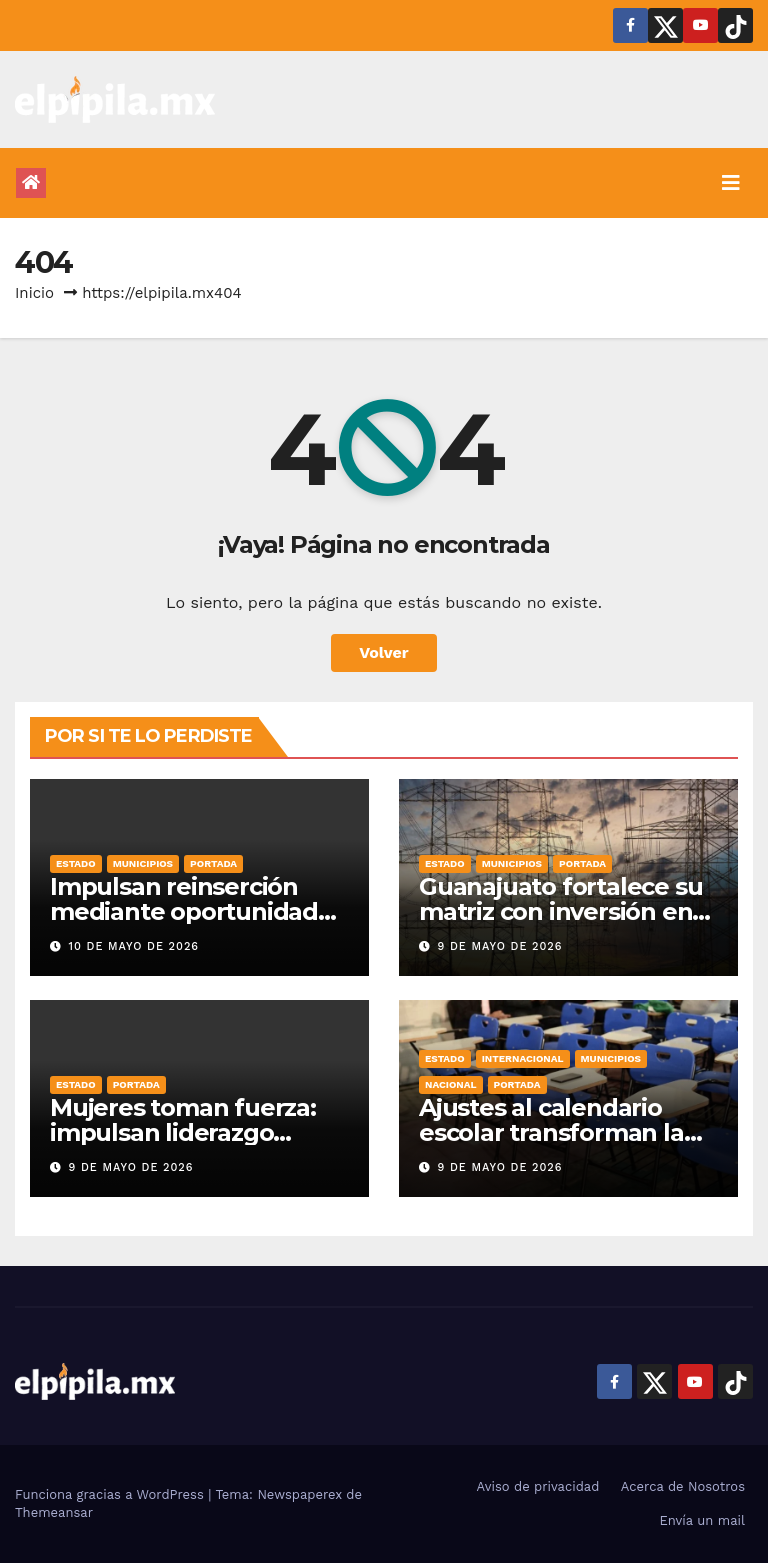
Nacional (451, 1084)
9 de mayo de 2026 (500, 946)
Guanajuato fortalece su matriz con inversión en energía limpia (560, 911)
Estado (76, 863)
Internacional (523, 1058)
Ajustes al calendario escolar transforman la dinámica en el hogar (551, 1132)
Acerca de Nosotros (683, 1486)
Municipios (143, 863)
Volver (384, 652)
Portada (213, 863)
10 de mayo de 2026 (134, 946)
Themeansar (54, 1512)
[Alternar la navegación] (731, 183)
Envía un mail (702, 1520)
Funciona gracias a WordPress (111, 1494)
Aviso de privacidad (538, 1486)
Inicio (34, 293)
